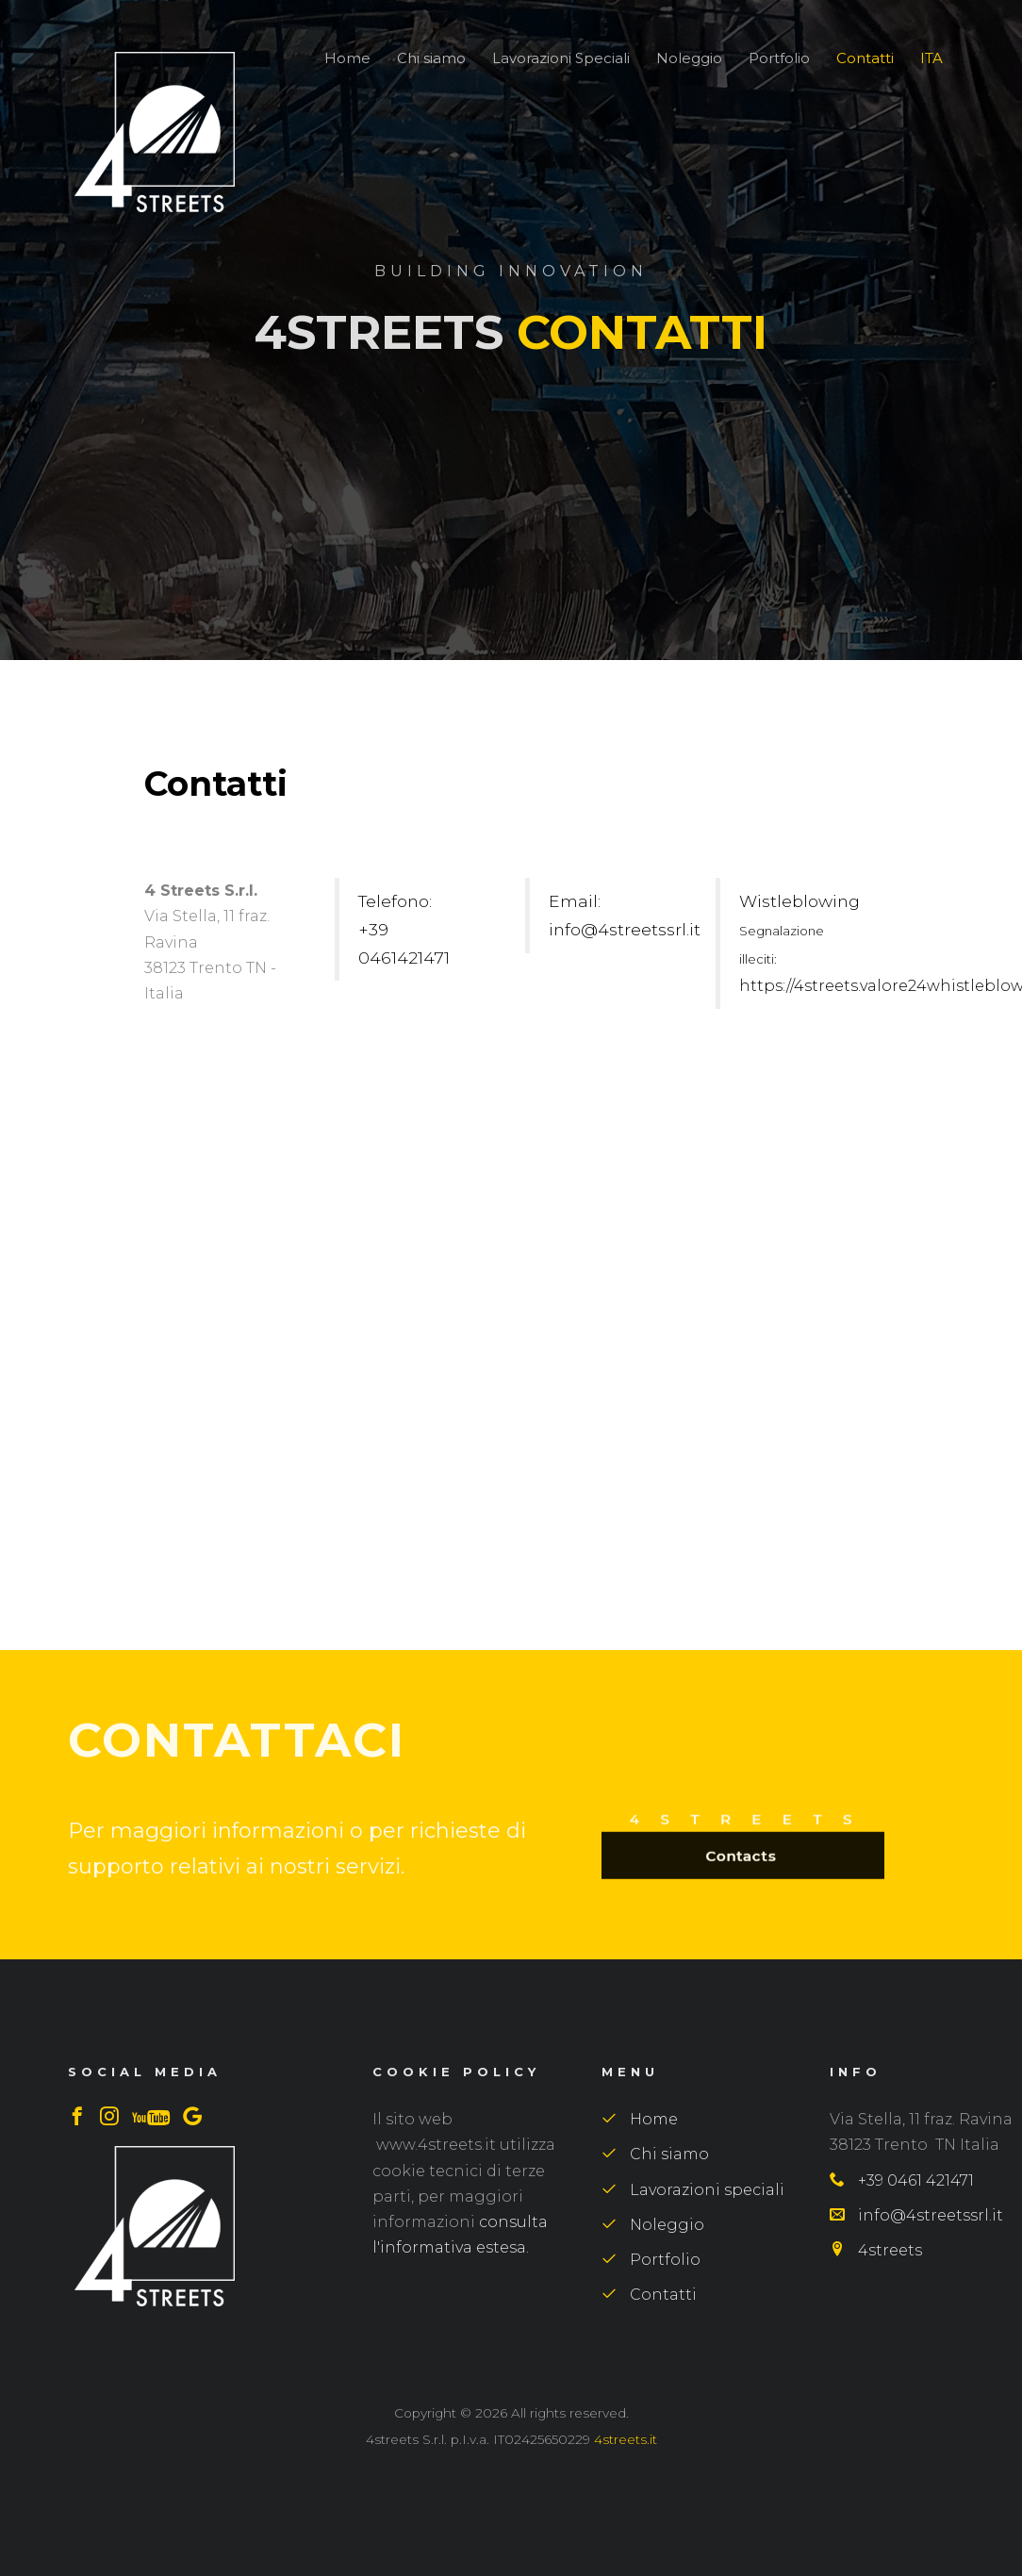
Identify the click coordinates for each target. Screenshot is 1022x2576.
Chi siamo (431, 58)
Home (347, 58)
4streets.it (625, 2439)
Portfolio (779, 58)
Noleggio (689, 58)
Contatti (865, 58)
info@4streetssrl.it (916, 2215)
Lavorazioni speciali (693, 2190)
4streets (876, 2250)
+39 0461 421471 (902, 2180)
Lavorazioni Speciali (561, 58)
